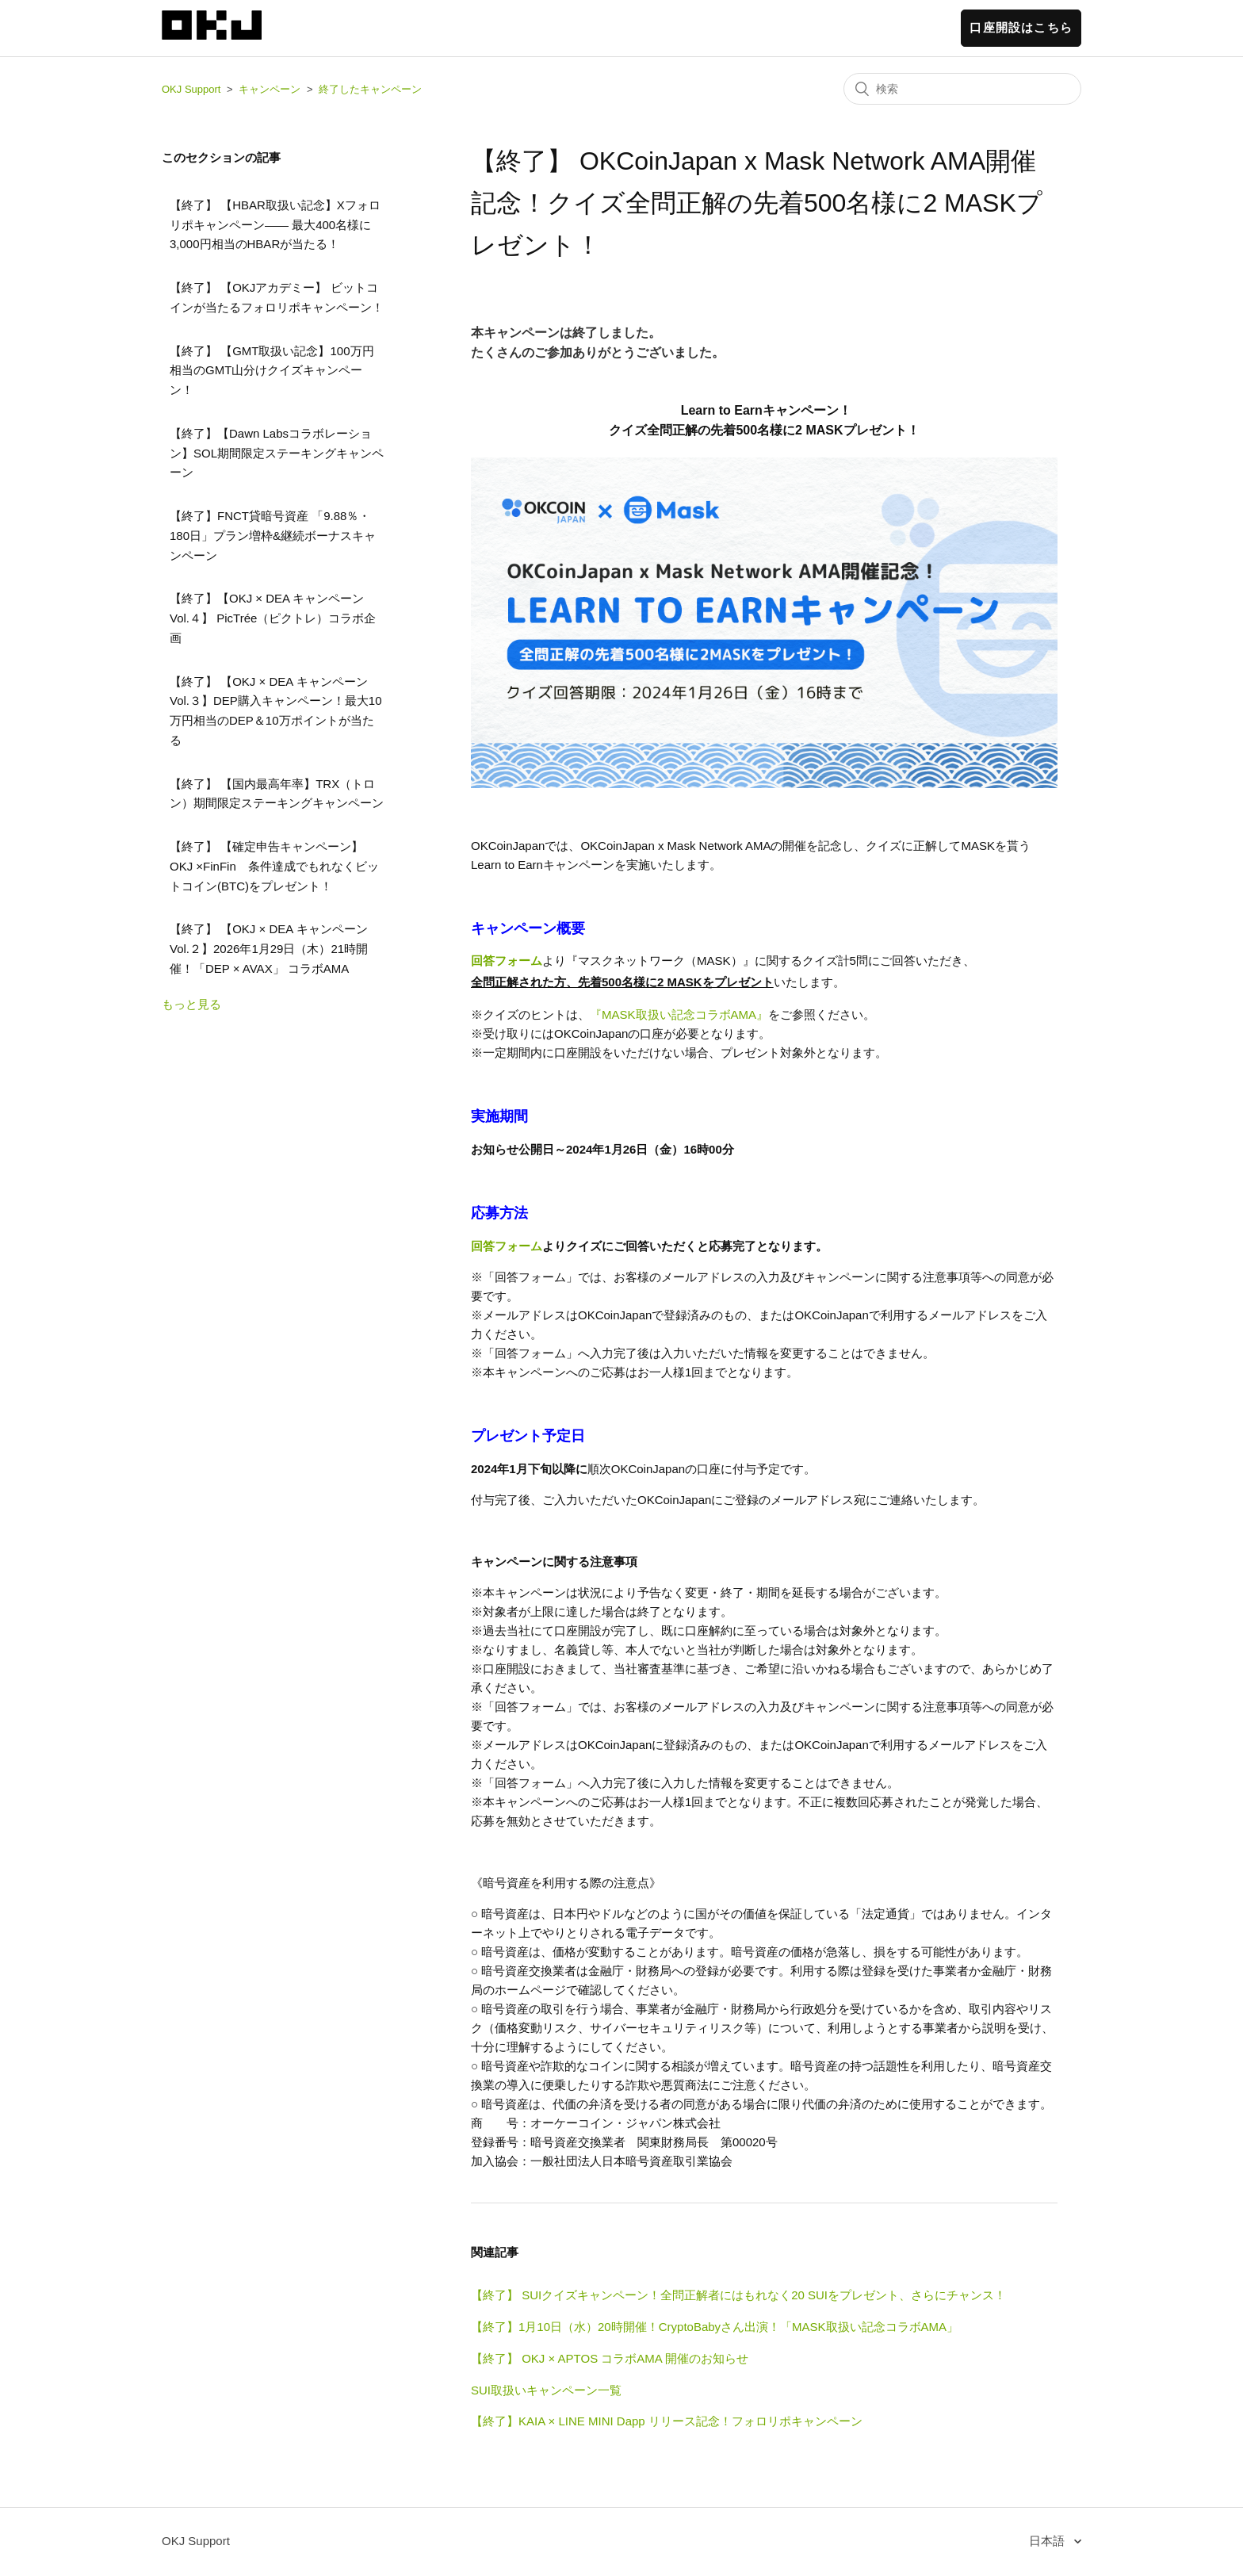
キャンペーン (269, 89)
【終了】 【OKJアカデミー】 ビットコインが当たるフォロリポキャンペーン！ (277, 297)
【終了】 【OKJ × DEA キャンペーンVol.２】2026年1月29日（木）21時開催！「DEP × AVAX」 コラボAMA (269, 948)
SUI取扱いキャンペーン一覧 (546, 2390)
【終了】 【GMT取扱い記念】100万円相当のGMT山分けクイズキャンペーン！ (272, 370)
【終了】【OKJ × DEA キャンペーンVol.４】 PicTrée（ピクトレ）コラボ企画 (273, 618)
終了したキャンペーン (370, 89)
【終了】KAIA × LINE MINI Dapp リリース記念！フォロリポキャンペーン (666, 2421)
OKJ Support (191, 89)
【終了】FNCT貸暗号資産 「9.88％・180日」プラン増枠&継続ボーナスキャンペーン (273, 535)
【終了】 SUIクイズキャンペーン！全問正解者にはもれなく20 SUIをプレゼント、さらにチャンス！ (738, 2295)
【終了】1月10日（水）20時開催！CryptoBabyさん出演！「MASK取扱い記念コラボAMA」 (714, 2326)
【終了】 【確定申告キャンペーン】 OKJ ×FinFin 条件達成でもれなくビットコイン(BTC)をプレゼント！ (274, 866)
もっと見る (191, 1004)
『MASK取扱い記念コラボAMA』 (679, 1014)
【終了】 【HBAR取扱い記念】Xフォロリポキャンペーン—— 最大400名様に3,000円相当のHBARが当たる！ (275, 224)
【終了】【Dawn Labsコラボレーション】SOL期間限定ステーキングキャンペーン (277, 453)
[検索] (962, 89)
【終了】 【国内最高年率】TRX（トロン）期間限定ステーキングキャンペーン (277, 793)
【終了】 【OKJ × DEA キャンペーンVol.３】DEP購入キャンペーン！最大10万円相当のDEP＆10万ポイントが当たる (276, 711)
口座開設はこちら (1021, 27)
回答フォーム (506, 960)
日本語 (1048, 2540)
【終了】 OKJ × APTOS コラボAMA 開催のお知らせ (609, 2358)
